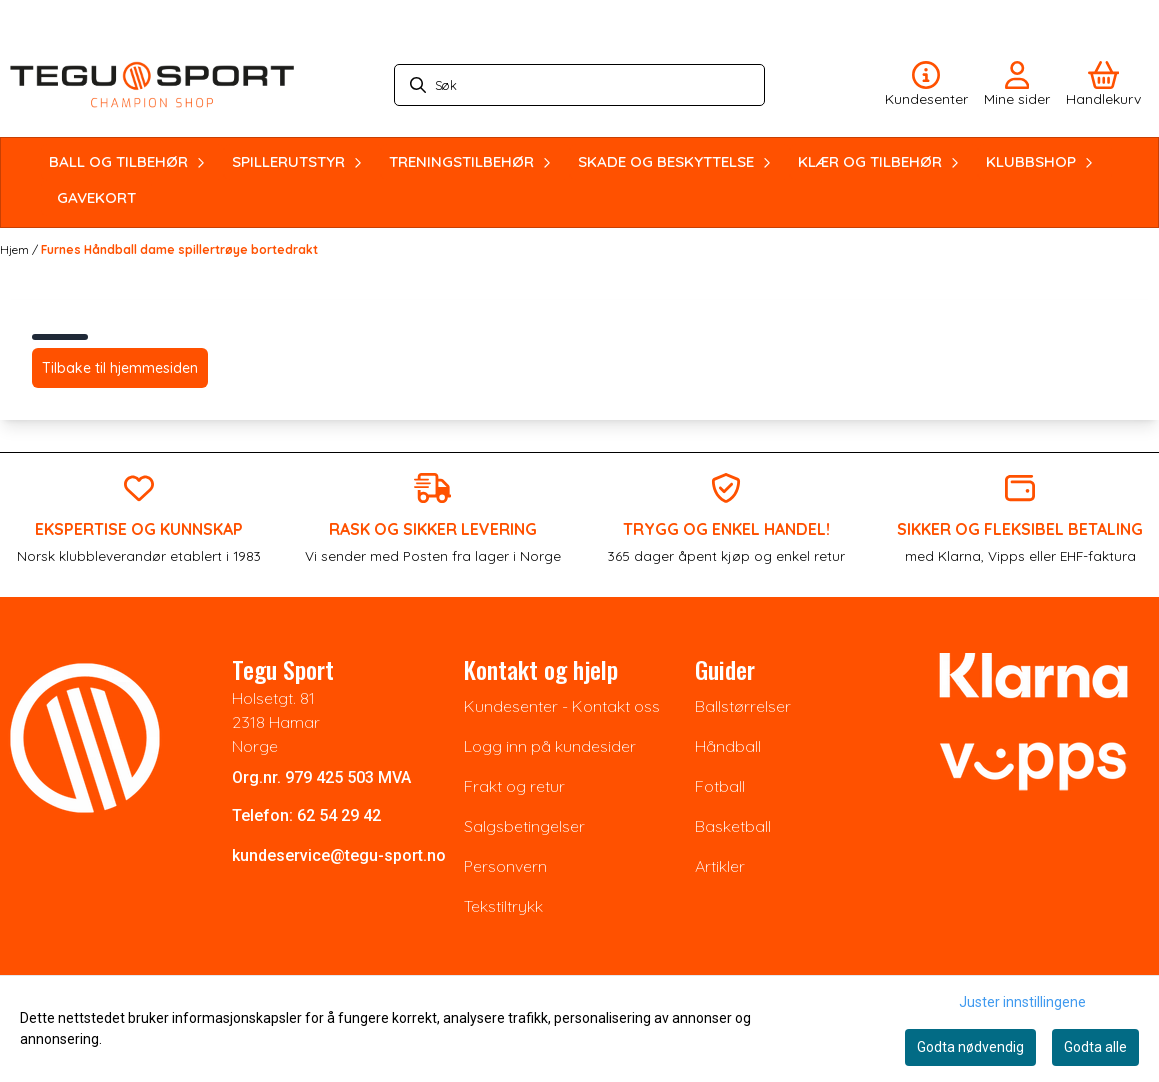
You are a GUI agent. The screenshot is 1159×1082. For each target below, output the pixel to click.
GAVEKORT (96, 197)
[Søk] (580, 85)
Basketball (733, 826)
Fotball (720, 786)
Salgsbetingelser (524, 826)
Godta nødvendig (970, 1047)
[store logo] (152, 85)
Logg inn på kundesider (550, 746)
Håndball (728, 746)
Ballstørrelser (743, 706)
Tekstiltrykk (503, 906)
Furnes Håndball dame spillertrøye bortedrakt (179, 249)
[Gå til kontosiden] (926, 85)
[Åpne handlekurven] (1103, 85)
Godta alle (1095, 1047)
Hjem (16, 249)
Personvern (505, 866)
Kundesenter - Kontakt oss (562, 706)
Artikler (720, 866)
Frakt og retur (514, 786)
